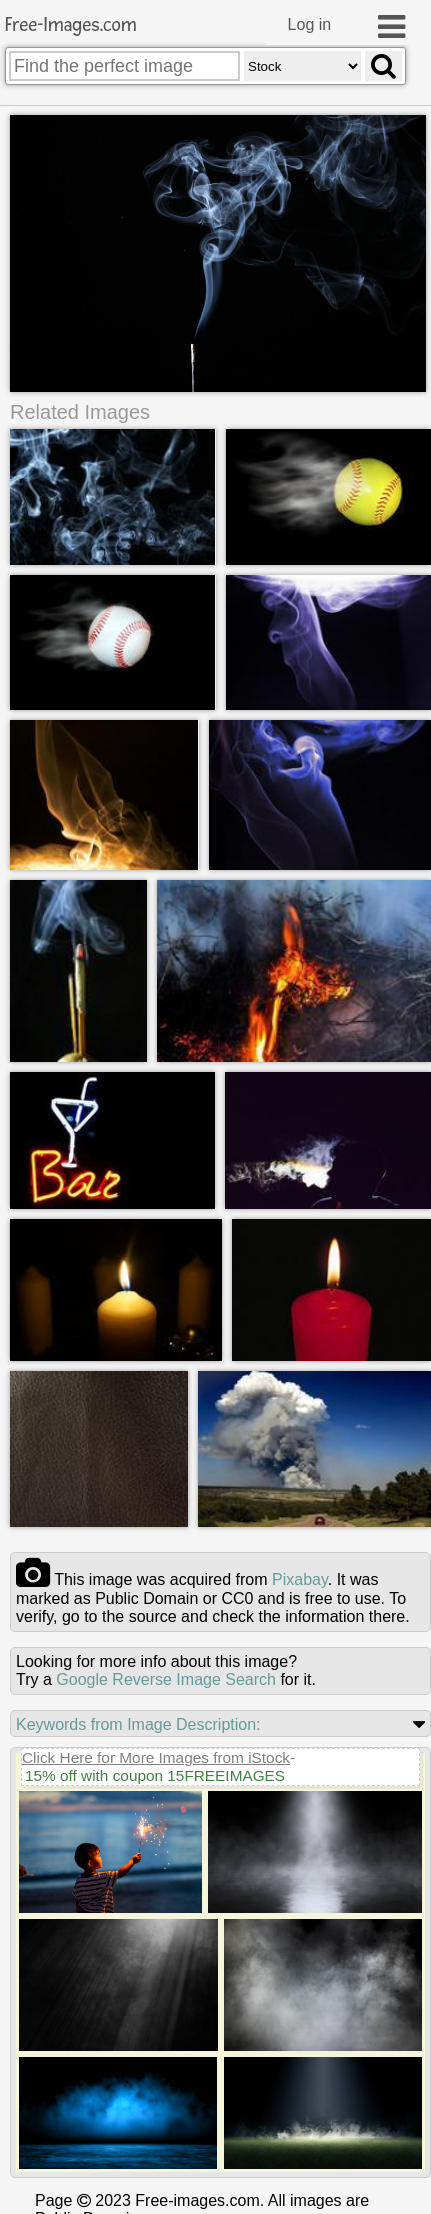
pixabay (300, 1579)
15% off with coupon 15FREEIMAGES (155, 1775)
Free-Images (71, 25)
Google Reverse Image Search (166, 1679)
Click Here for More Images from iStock (156, 1757)
